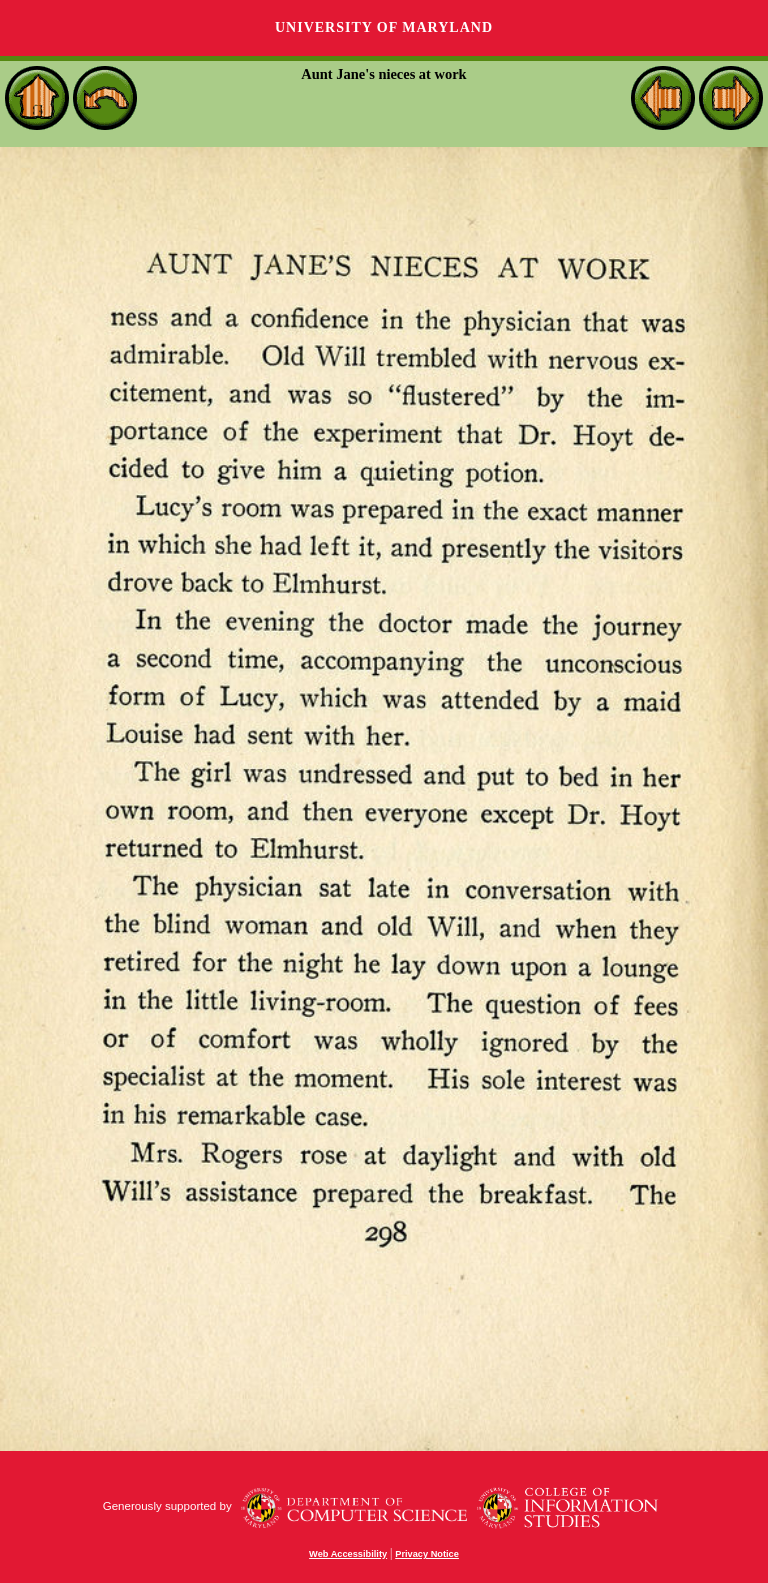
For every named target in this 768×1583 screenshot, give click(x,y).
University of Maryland (384, 27)
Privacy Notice (427, 1554)
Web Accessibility (348, 1554)
